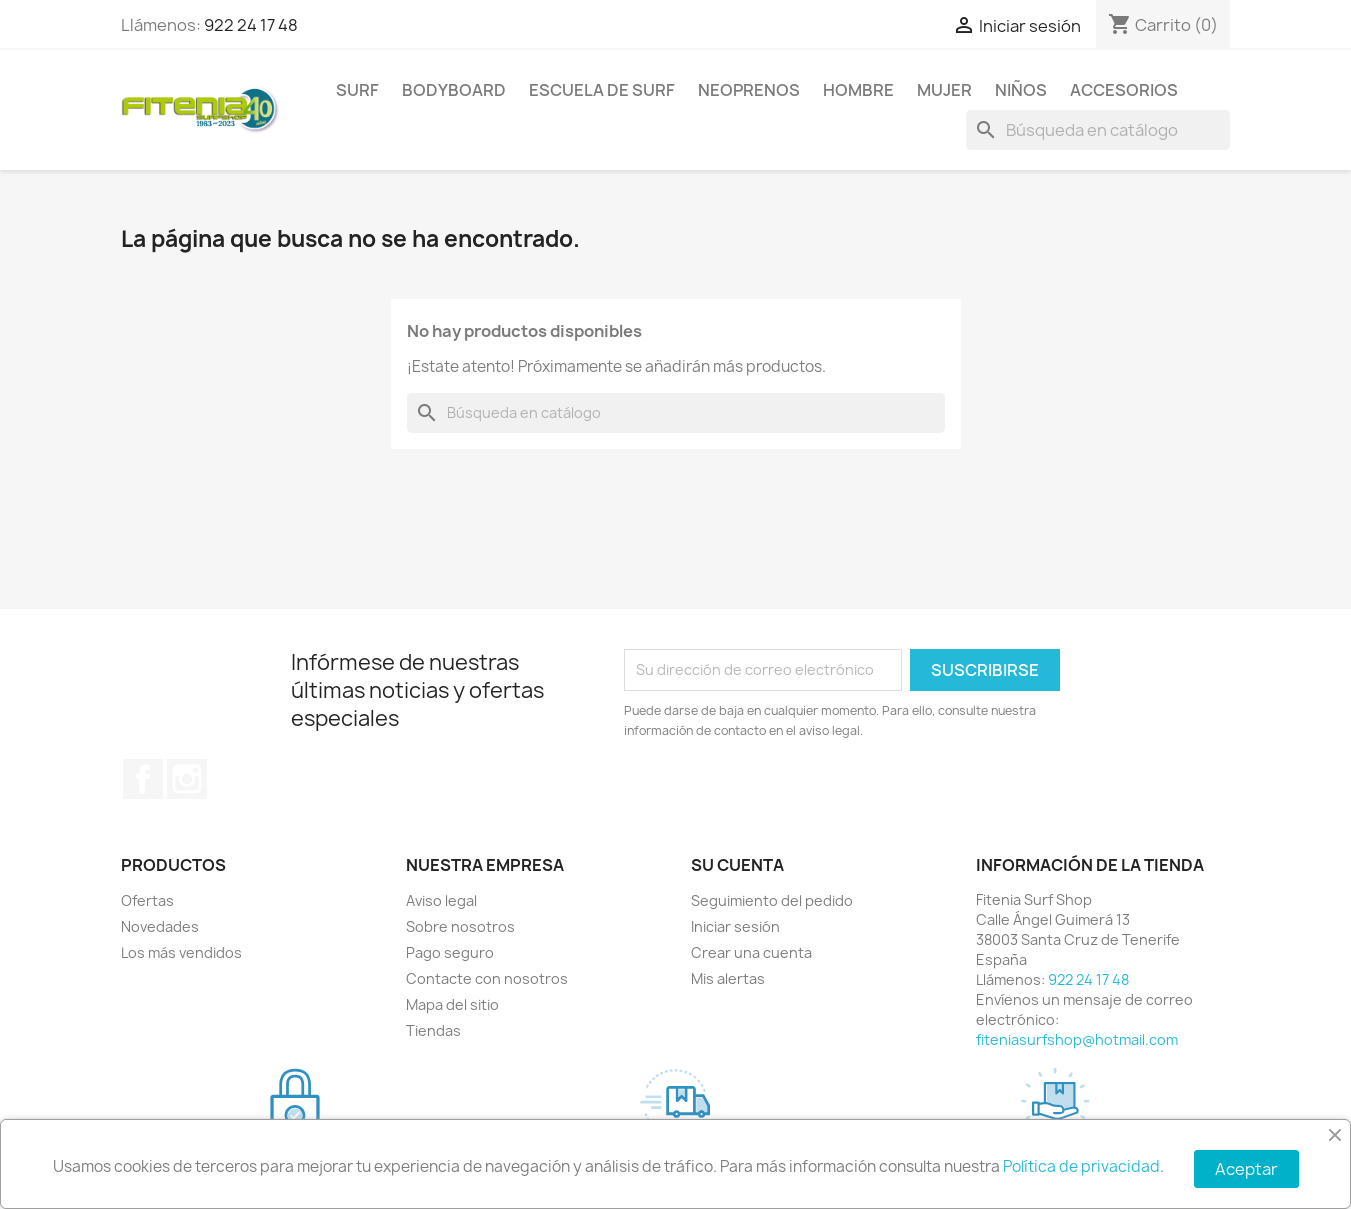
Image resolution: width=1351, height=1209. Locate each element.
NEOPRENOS (749, 90)
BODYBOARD (454, 90)
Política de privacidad (1081, 1166)
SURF (357, 90)
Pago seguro (450, 952)
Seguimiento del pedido (772, 900)
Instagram (187, 779)
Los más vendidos (181, 952)
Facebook (143, 779)
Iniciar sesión (735, 926)
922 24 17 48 (251, 25)
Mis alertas (728, 978)
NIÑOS (1021, 90)
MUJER (944, 90)
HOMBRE (858, 90)
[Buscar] (1098, 130)
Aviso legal (441, 900)
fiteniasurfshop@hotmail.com (1077, 1039)
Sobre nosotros (460, 926)
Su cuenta (737, 865)
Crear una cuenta (751, 952)
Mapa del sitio (452, 1004)
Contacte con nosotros (487, 978)
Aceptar (1246, 1169)
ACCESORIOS (1124, 90)
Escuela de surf (602, 90)
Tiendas (433, 1030)
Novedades (160, 926)
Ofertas (147, 900)
